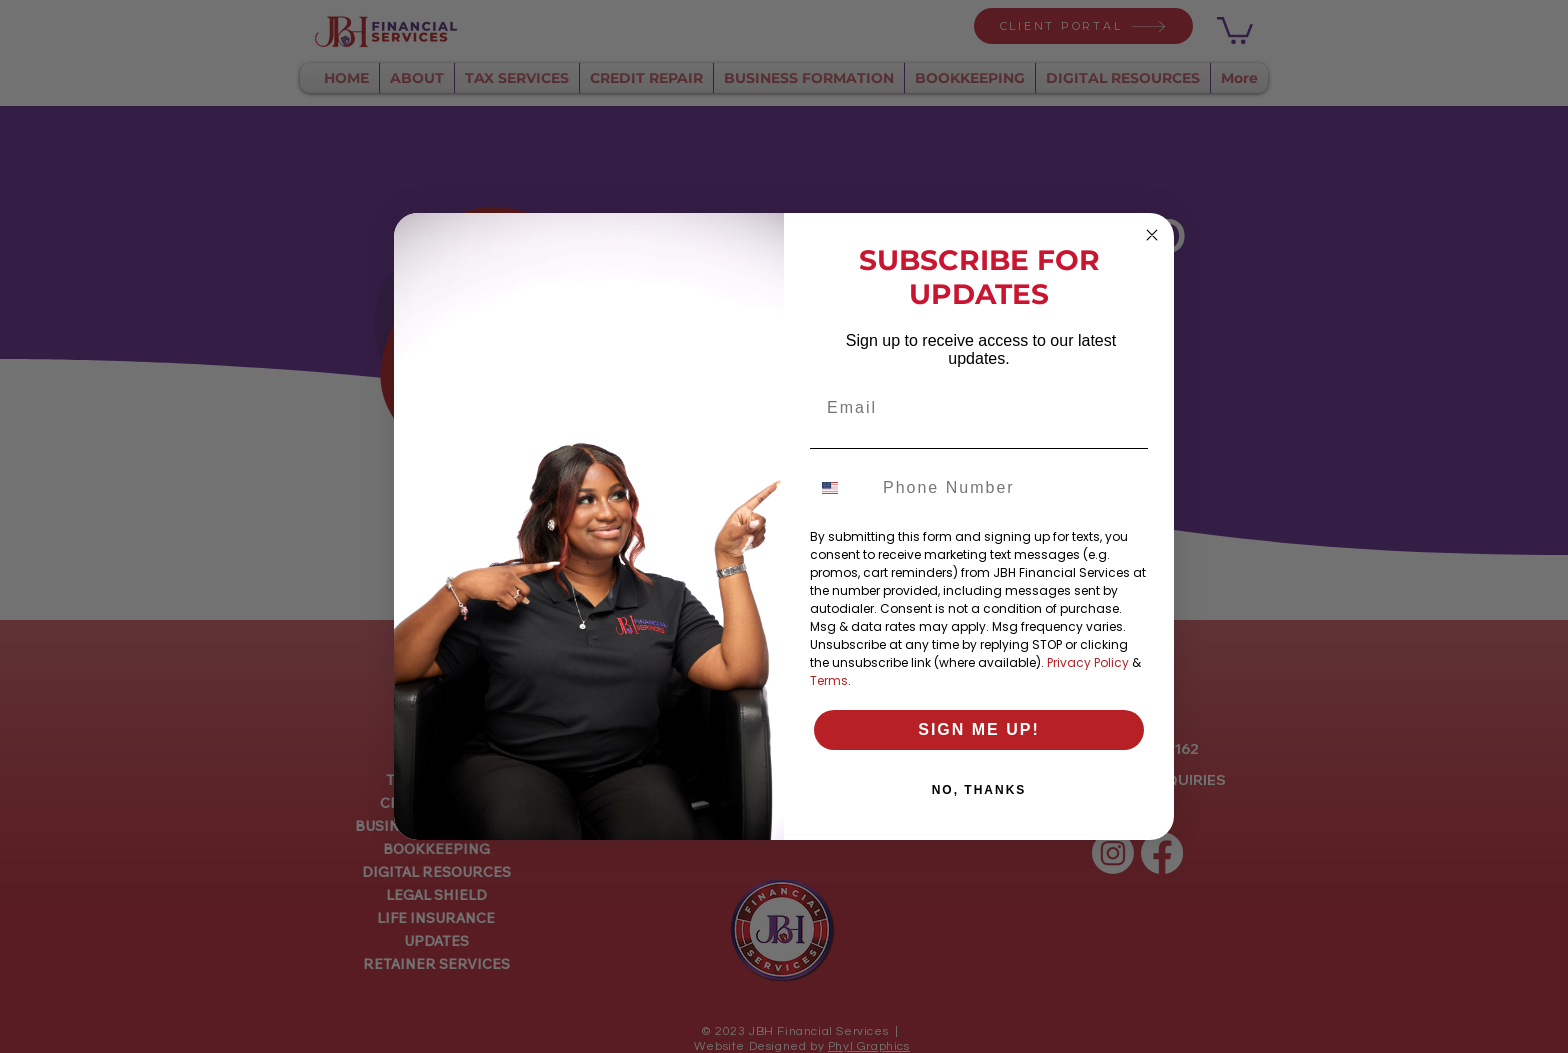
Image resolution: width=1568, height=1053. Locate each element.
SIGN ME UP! (979, 729)
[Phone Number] (1010, 488)
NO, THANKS (979, 790)
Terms (829, 680)
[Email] (979, 408)
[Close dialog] (1152, 235)
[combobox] (842, 488)
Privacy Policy (1088, 662)
